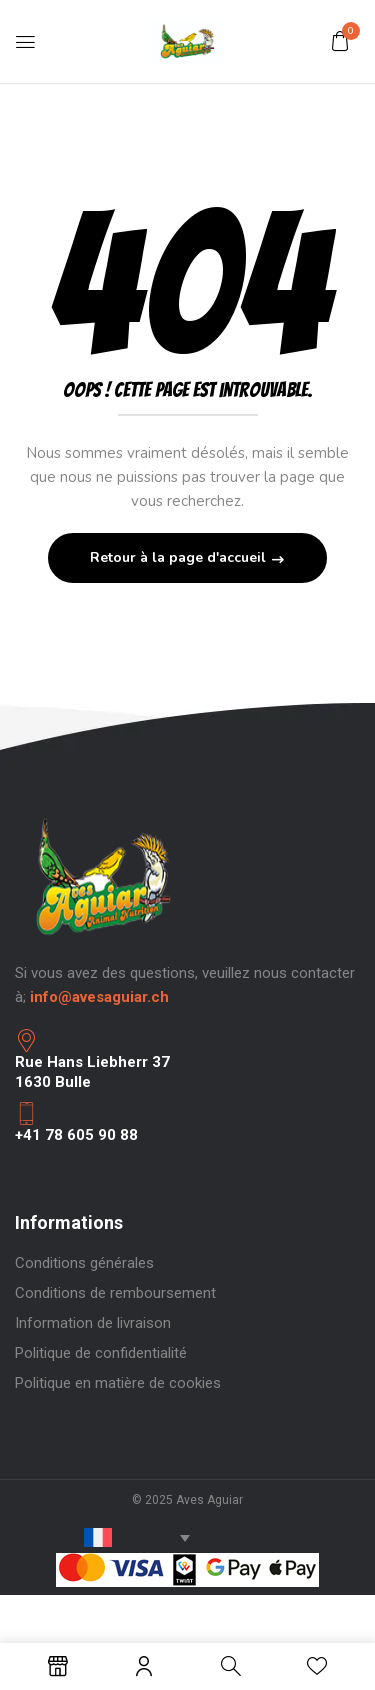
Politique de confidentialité (101, 1353)
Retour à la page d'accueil (180, 557)
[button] (340, 41)
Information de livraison (93, 1323)
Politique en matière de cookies (118, 1383)
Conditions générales (84, 1263)
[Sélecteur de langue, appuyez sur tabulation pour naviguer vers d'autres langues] (108, 1537)
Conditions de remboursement (115, 1293)
